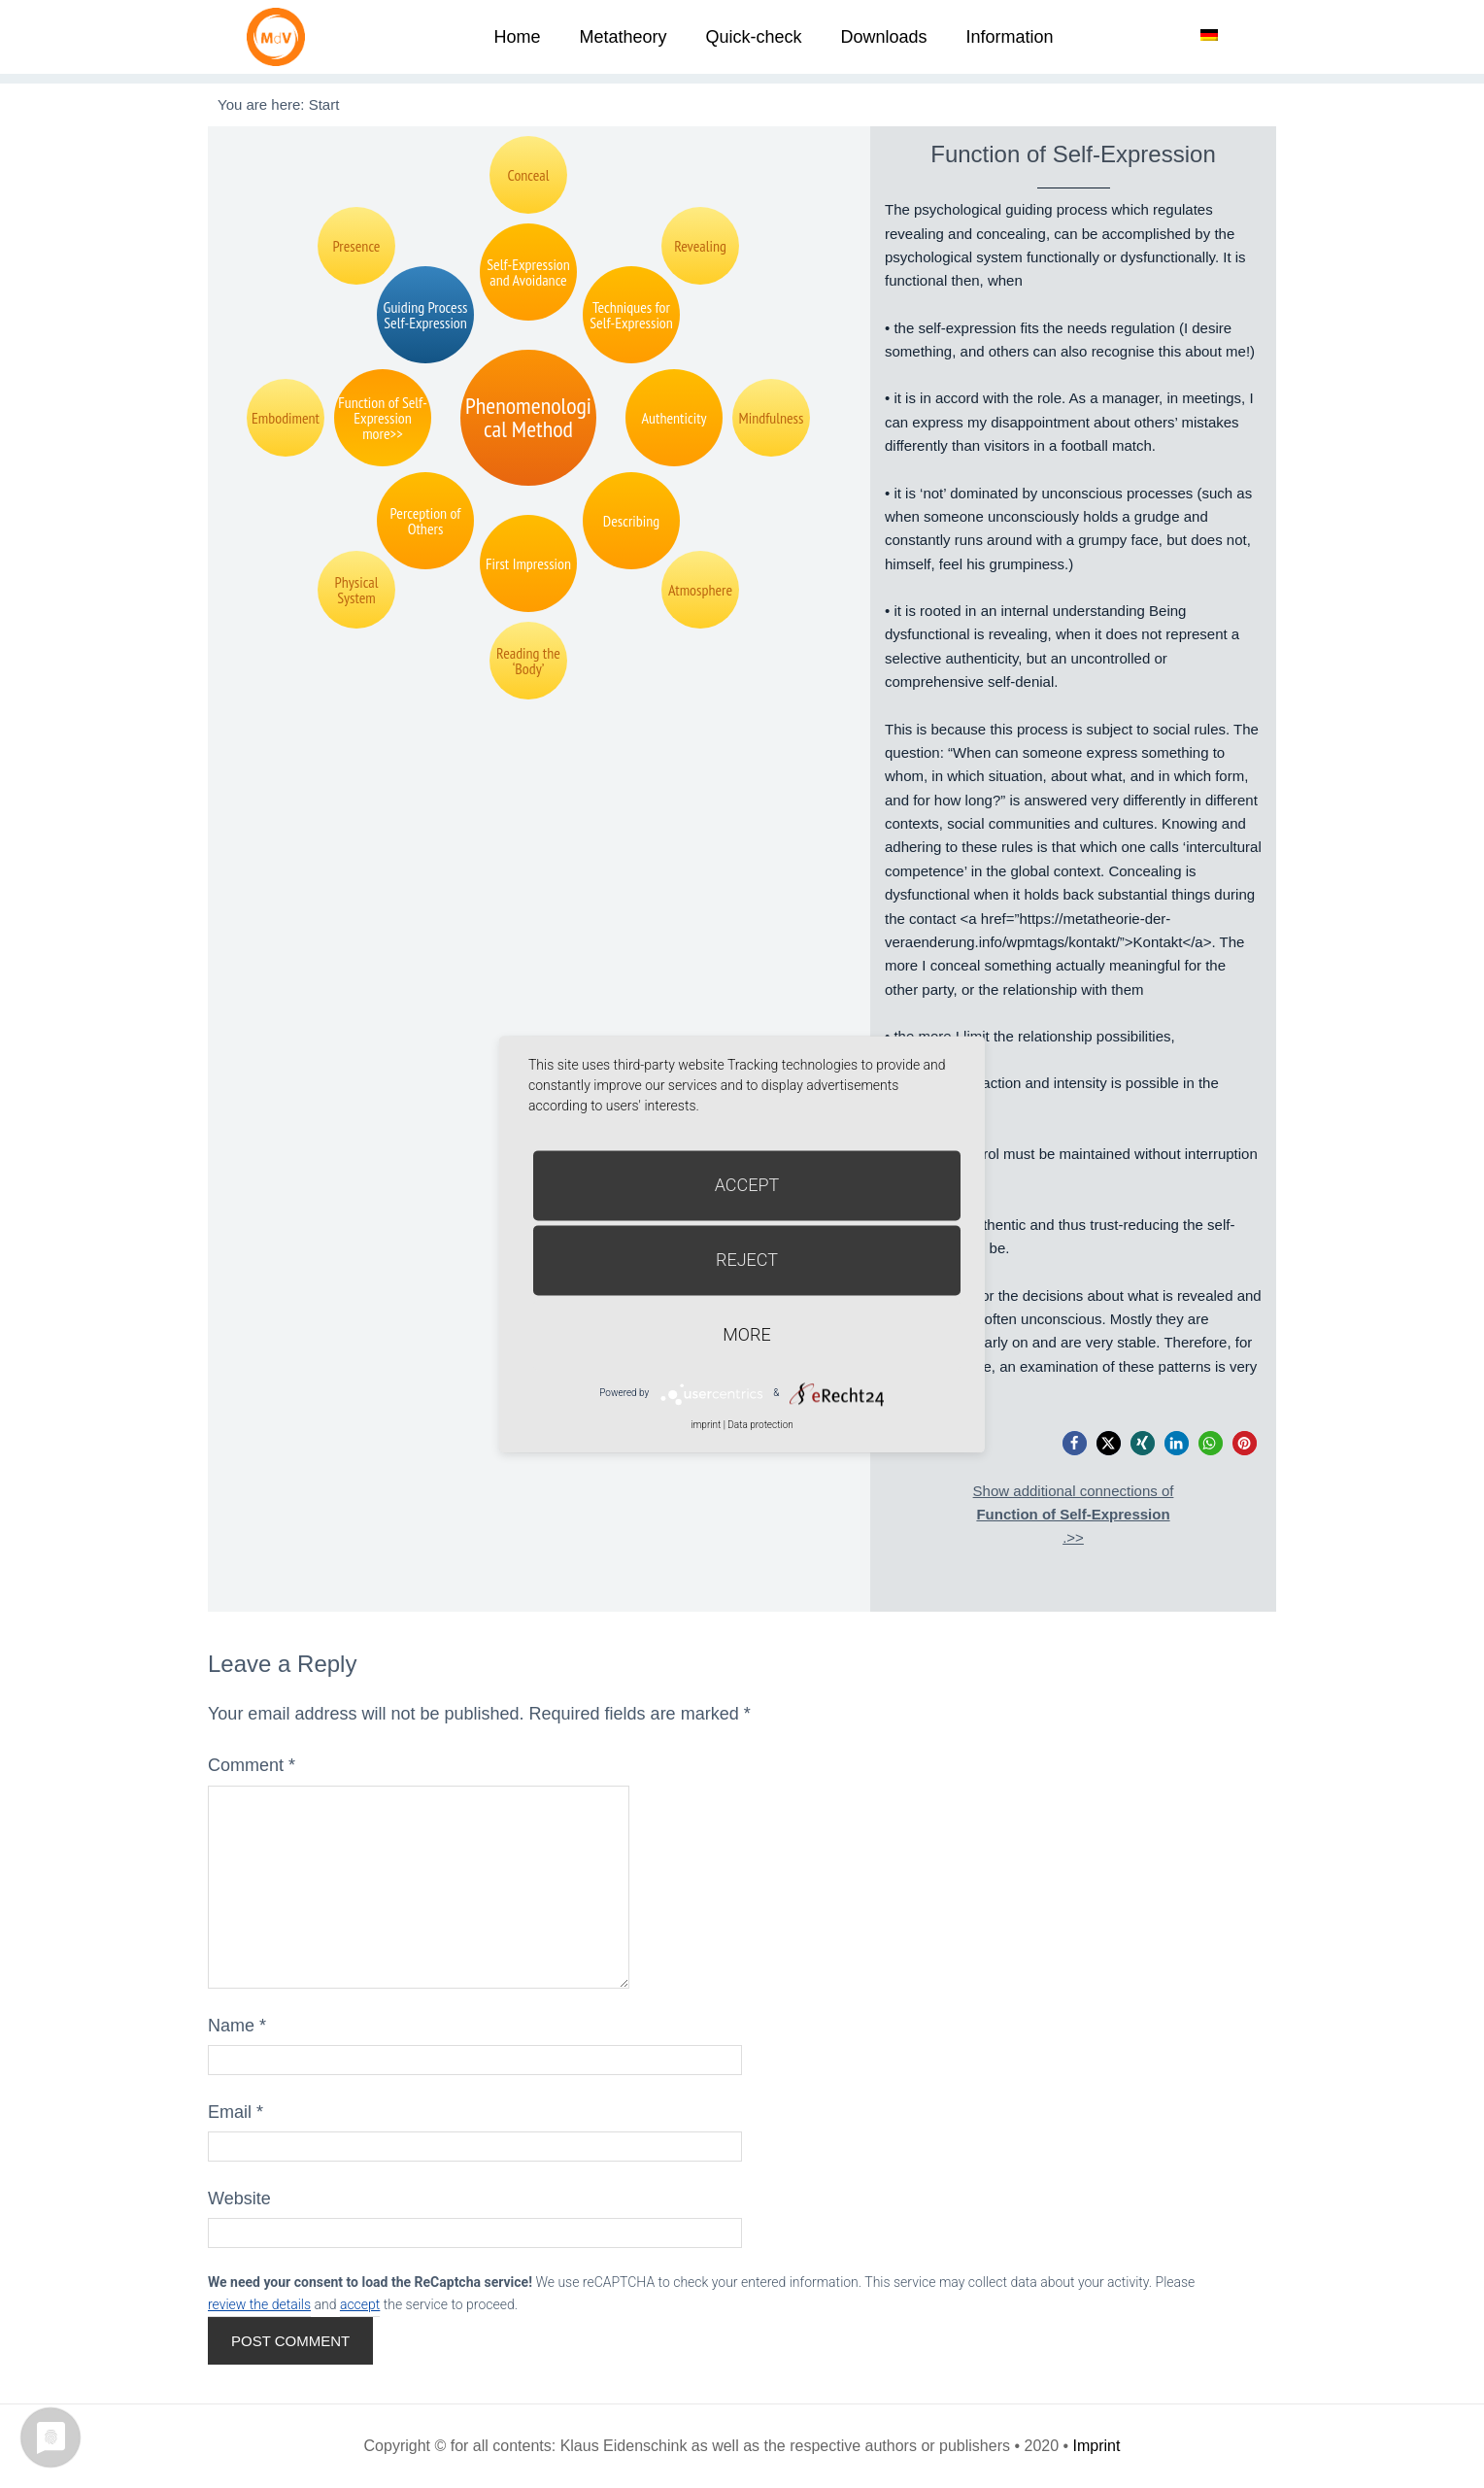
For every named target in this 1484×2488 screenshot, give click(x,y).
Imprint (1097, 2445)
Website (239, 2198)
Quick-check (753, 37)
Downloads (883, 37)
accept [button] (360, 2304)
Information (1010, 37)
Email (235, 2112)
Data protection (760, 1424)
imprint (706, 1424)
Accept (747, 1185)
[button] (1074, 1443)
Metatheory (622, 37)
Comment (251, 1765)
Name (237, 2025)
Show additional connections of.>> (1073, 1515)
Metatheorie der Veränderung (281, 36)
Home (516, 37)
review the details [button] (259, 2304)
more (746, 1334)
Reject (747, 1259)
